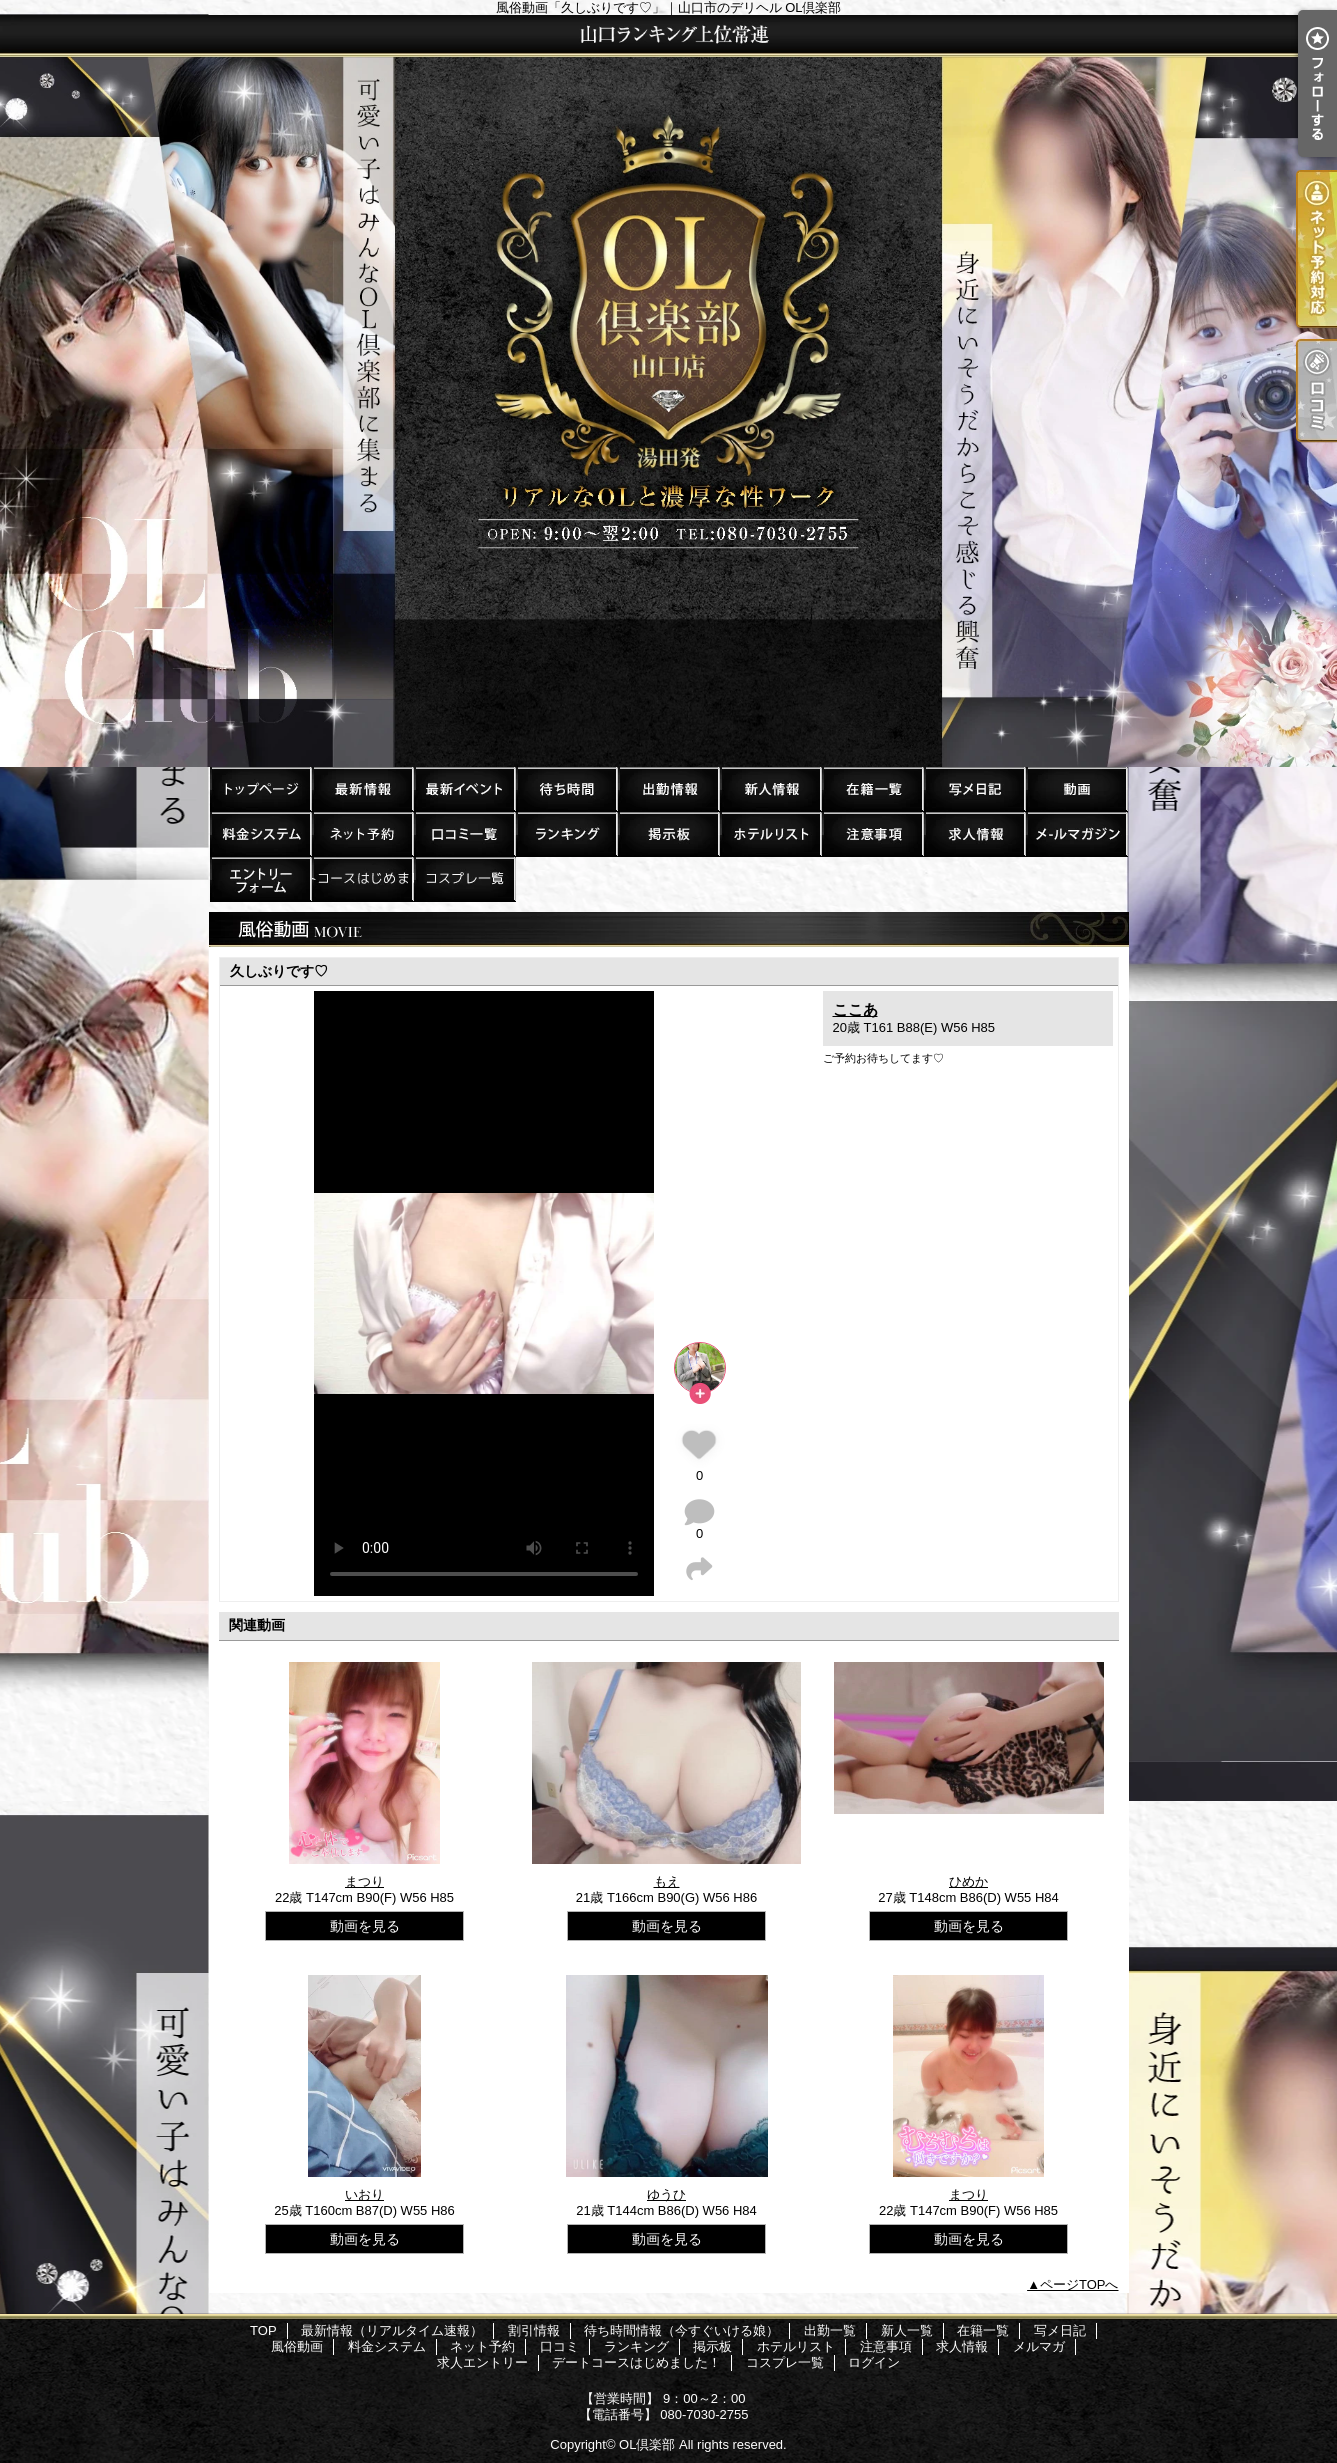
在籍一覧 (872, 788)
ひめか (968, 1881)
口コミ (464, 833)
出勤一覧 (668, 788)
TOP (260, 788)
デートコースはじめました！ (362, 878)
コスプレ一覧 (464, 878)
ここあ (855, 1009)
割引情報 (464, 788)
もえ (667, 1881)
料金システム (260, 833)
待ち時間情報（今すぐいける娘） (566, 788)
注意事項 (872, 833)
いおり (364, 2194)
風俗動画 (1076, 788)
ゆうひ (666, 2194)
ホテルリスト (770, 833)
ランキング (566, 833)
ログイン (874, 2362)
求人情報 (974, 833)
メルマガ (1076, 833)
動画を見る (365, 1926)
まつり (364, 1881)
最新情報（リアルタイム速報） (362, 788)
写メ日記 (974, 788)
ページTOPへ (1079, 2284)
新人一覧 (770, 788)
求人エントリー (260, 878)
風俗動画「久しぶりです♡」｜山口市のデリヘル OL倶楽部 (668, 391)
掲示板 (668, 833)
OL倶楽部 (647, 2444)
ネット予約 (362, 833)
